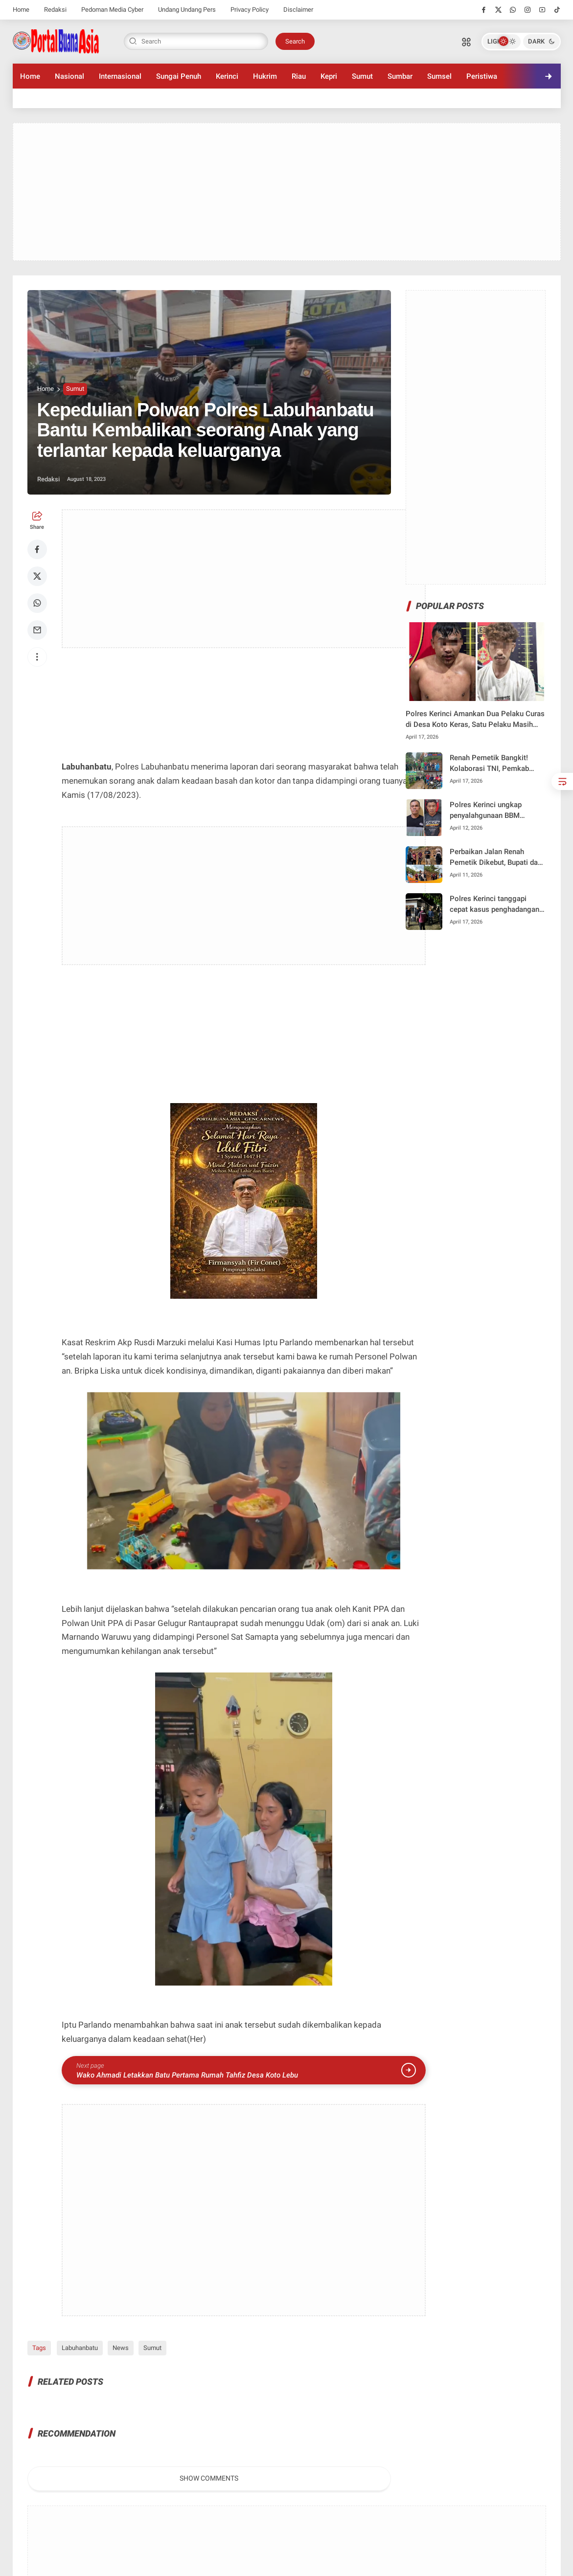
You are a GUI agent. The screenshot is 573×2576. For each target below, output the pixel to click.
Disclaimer (298, 9)
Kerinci (227, 76)
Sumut (362, 76)
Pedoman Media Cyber (112, 9)
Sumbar (400, 76)
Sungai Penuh (178, 76)
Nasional (69, 76)
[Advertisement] (286, 191)
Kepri (329, 76)
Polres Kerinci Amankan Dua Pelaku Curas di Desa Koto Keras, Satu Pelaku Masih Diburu (475, 719)
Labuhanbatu (79, 2347)
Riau (299, 76)
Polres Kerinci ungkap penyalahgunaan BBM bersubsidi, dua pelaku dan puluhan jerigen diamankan (493, 810)
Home (21, 9)
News (120, 2347)
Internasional (120, 76)
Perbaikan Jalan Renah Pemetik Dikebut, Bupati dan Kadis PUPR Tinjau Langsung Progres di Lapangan (497, 857)
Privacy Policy (249, 9)
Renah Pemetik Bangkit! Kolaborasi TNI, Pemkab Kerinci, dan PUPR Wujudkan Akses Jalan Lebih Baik (496, 763)
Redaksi (55, 9)
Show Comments (209, 2478)
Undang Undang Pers (187, 9)
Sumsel (439, 76)
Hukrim (265, 76)
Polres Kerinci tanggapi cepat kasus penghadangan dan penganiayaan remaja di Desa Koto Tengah (495, 904)
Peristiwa (481, 76)
